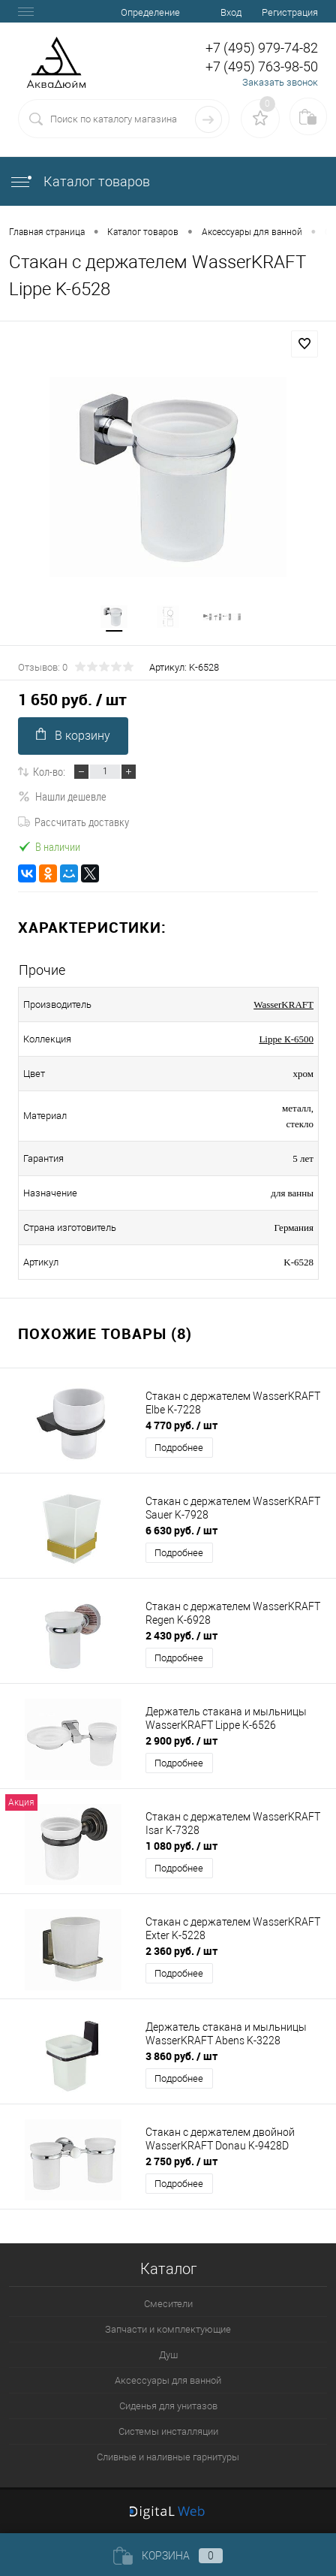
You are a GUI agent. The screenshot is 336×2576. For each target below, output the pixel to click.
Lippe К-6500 (286, 1039)
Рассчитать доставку (73, 821)
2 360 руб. (182, 1951)
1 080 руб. (182, 1845)
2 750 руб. (182, 2161)
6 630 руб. (182, 1530)
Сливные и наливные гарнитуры (168, 2457)
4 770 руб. (182, 1425)
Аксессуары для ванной (168, 2380)
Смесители (168, 2303)
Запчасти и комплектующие (168, 2329)
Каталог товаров (79, 181)
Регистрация (290, 12)
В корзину (73, 735)
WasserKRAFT (284, 1004)
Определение (150, 12)
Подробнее (178, 1447)
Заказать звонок (280, 82)
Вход (231, 12)
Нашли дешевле (62, 796)
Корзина (168, 2556)
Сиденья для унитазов (168, 2406)
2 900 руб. (182, 1740)
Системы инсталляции (168, 2431)
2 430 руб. (182, 1635)
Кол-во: (49, 771)
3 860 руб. (182, 2056)
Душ (168, 2354)
